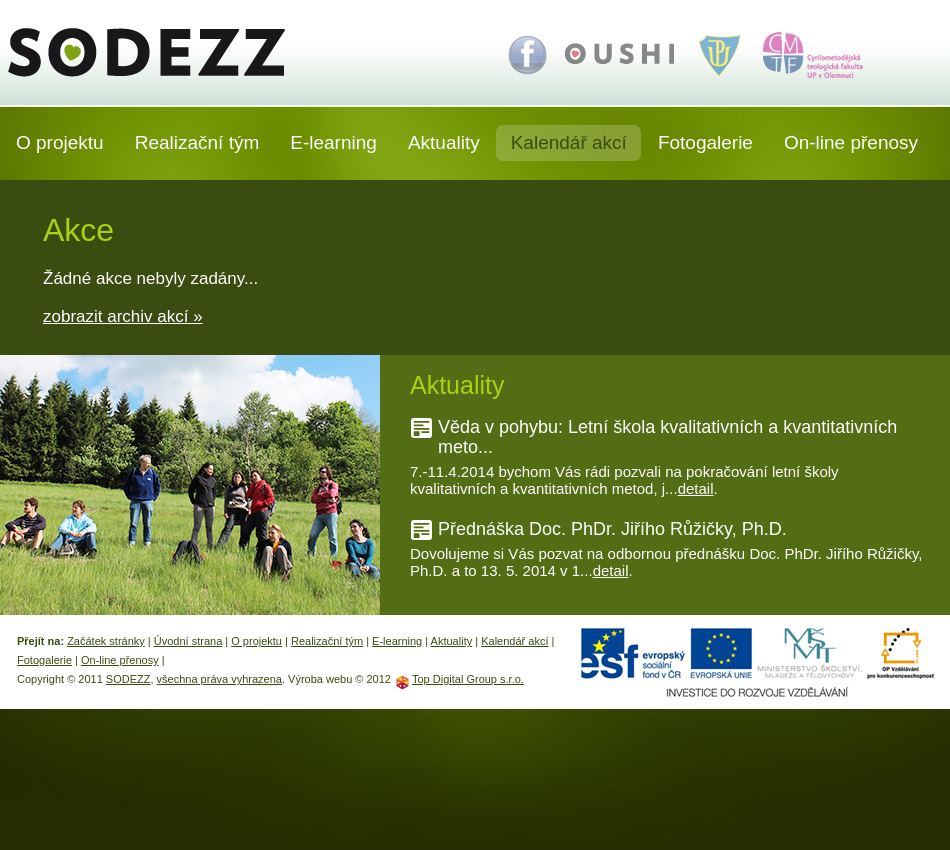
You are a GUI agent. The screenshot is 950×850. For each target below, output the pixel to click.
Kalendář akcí (569, 142)
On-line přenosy (851, 142)
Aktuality (444, 142)
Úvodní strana (188, 641)
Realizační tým (197, 142)
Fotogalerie (705, 142)
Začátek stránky (106, 641)
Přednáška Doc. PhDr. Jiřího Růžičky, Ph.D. (612, 529)
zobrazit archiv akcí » (123, 316)
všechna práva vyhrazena (219, 679)
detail (696, 488)
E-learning (333, 142)
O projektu (60, 142)
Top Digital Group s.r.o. (468, 679)
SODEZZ (161, 52)
